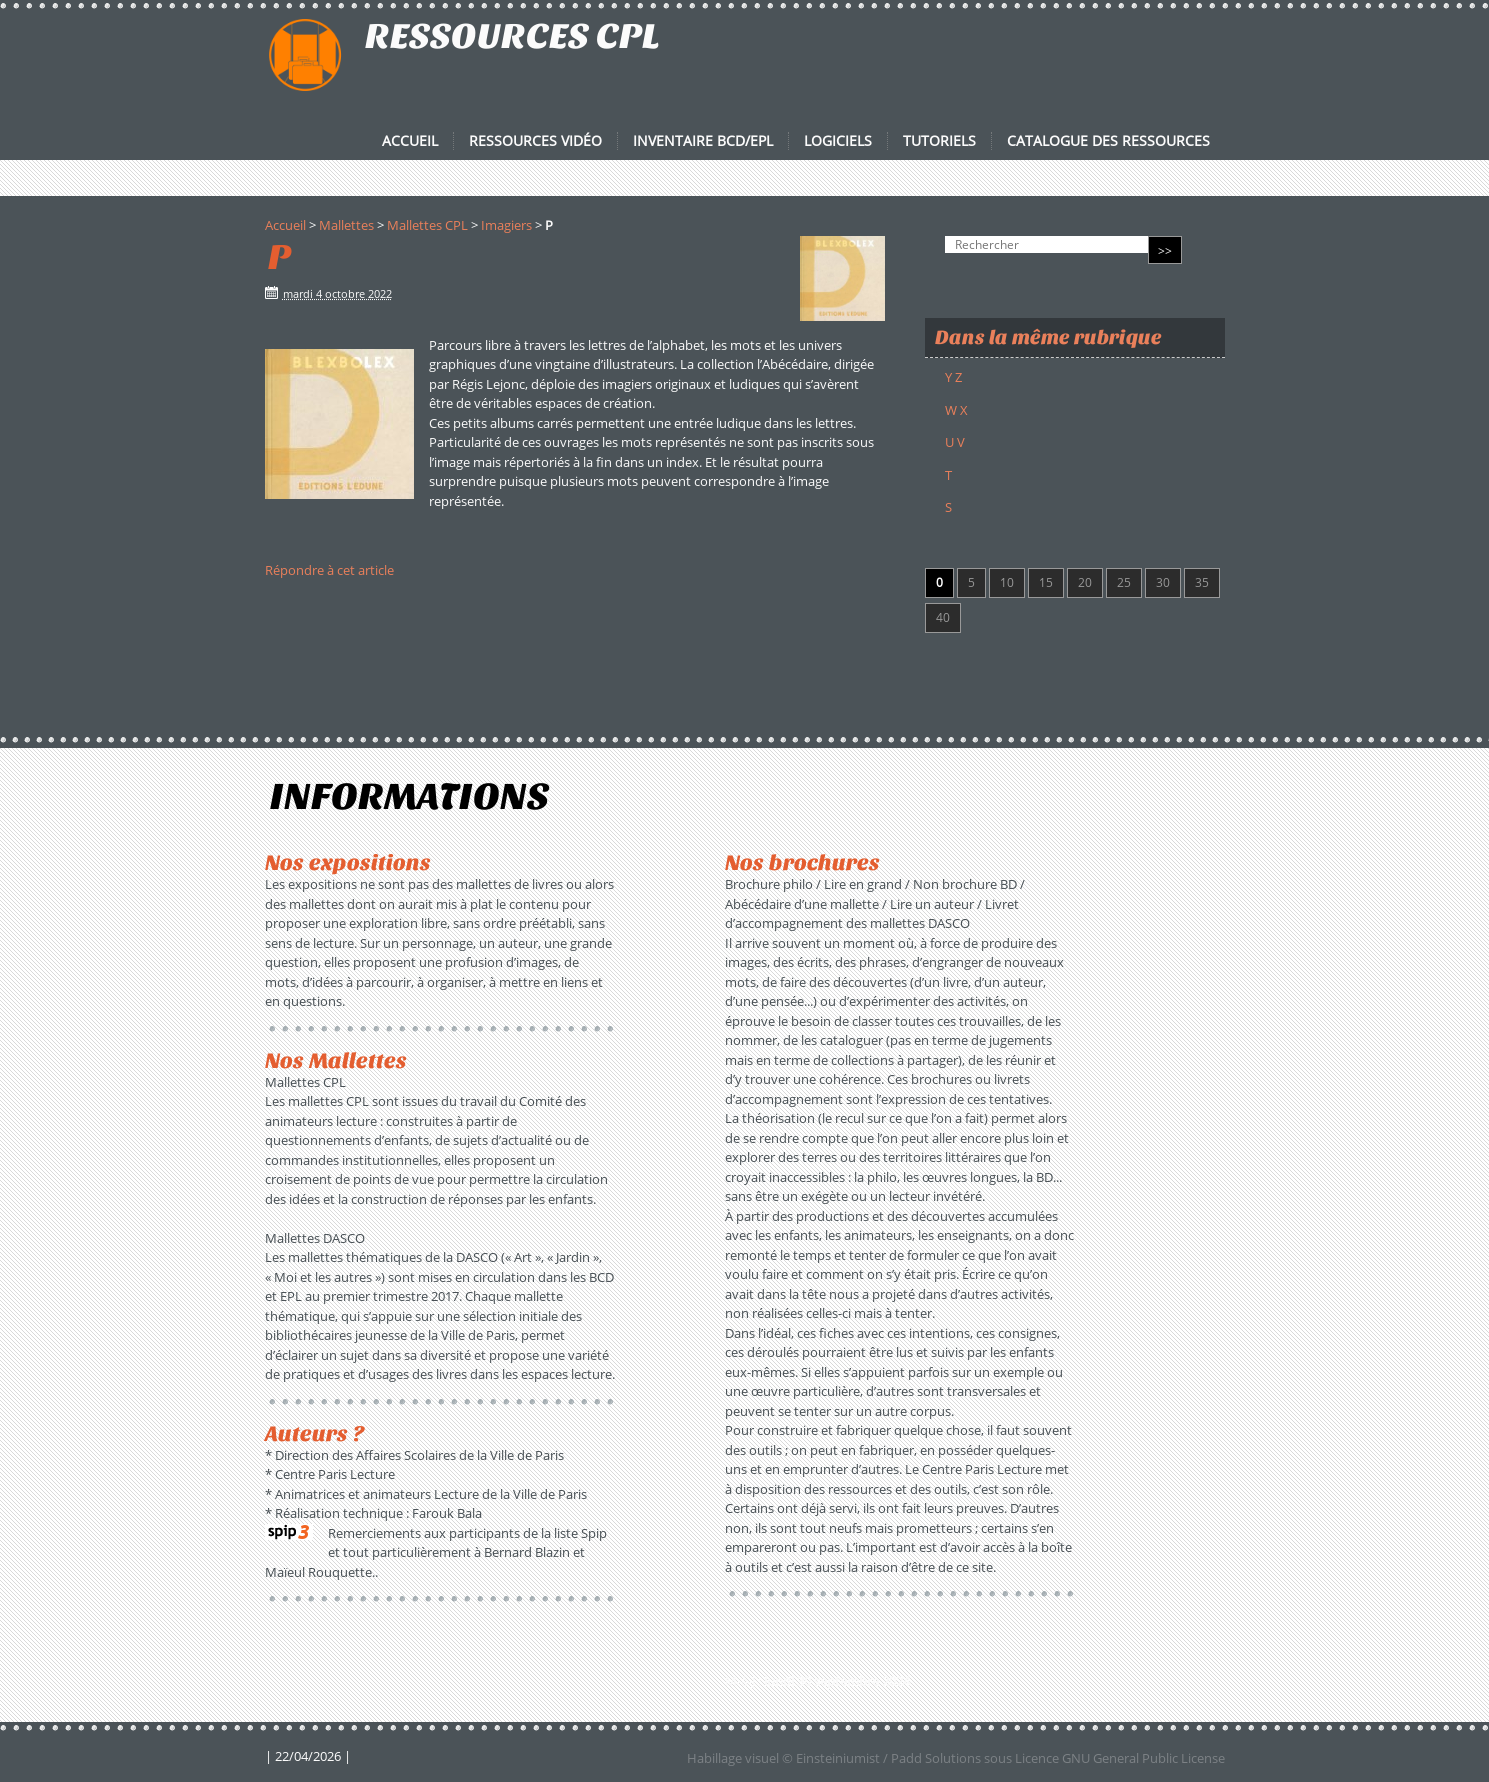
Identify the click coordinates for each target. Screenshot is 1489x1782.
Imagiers (506, 225)
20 (1085, 582)
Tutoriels (939, 141)
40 (943, 617)
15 (1046, 582)
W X (956, 410)
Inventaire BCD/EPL (703, 141)
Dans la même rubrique (1048, 337)
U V (955, 442)
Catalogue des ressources (1108, 141)
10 (1007, 582)
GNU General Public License (1143, 1758)
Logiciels (838, 141)
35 (1202, 582)
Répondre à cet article (329, 570)
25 (1124, 582)
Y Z (953, 377)
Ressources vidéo (535, 141)
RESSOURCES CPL (512, 36)
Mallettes (346, 225)
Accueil (410, 141)
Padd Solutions (936, 1758)
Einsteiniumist (838, 1758)
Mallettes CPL (427, 225)
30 (1163, 582)
